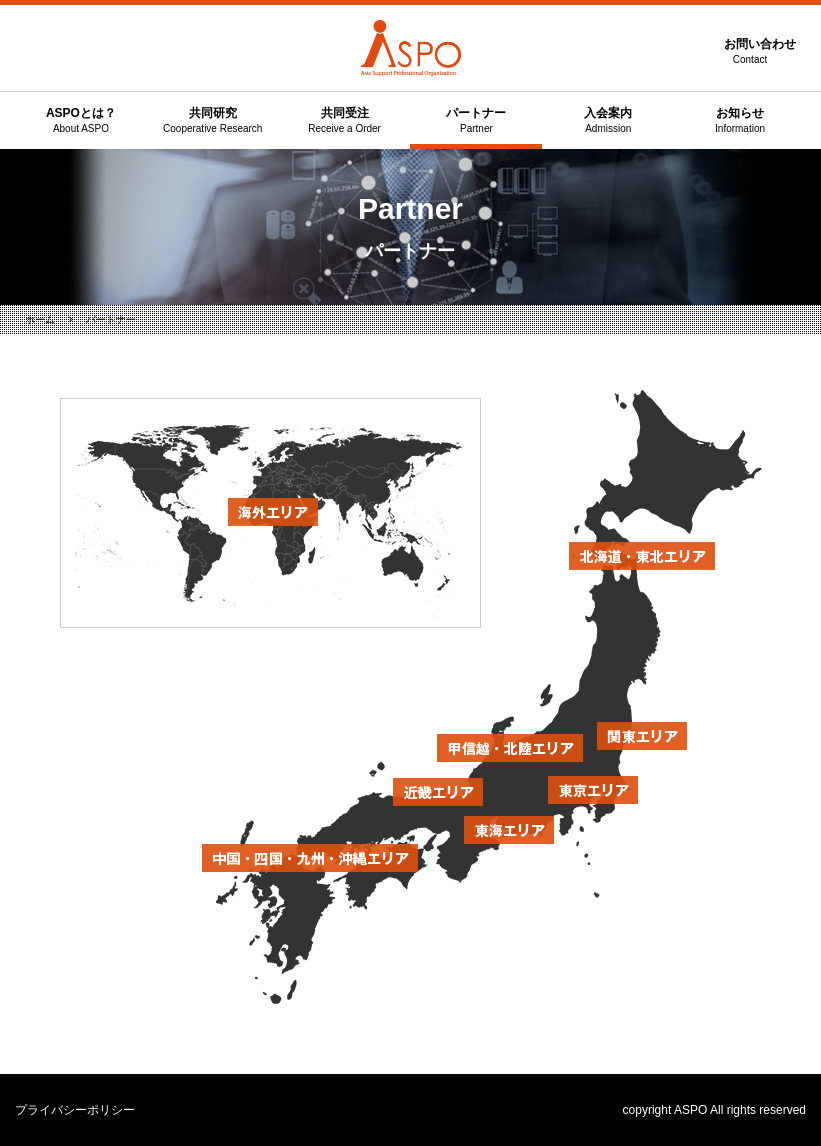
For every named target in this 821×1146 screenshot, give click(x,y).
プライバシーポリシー (75, 1110)
